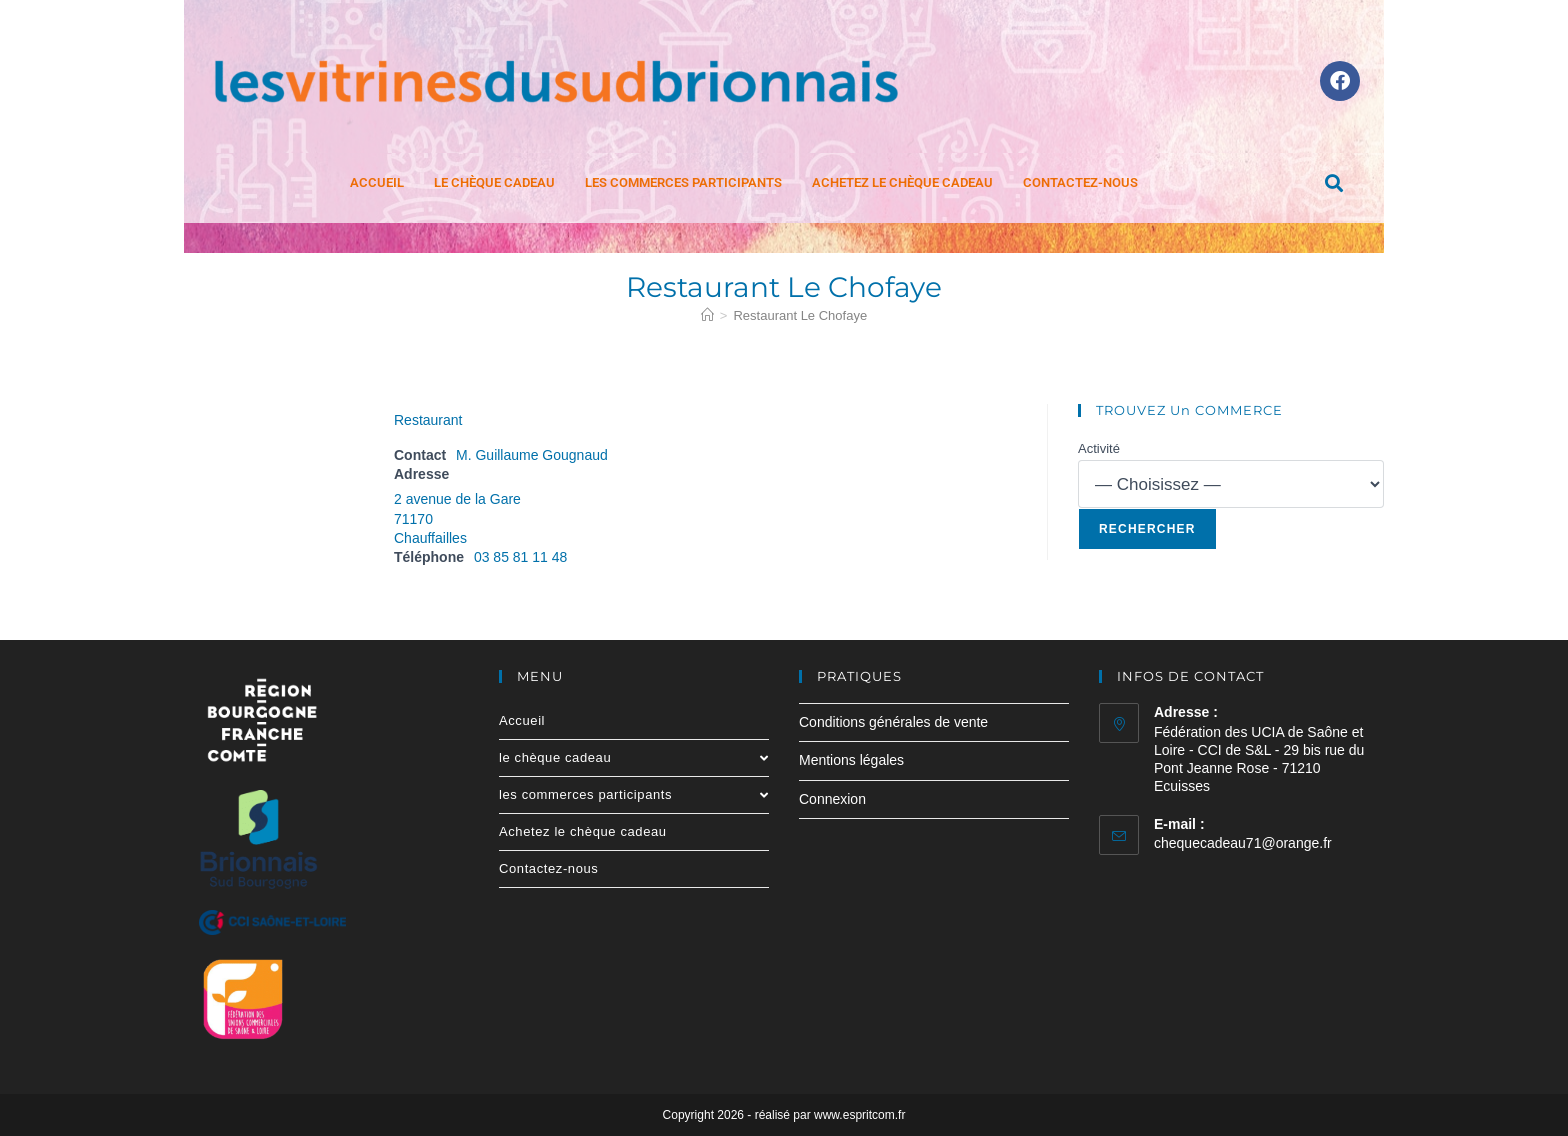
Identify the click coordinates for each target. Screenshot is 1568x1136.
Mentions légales (851, 760)
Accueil (377, 182)
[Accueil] (707, 315)
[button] (1334, 183)
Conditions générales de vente (893, 722)
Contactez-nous (1080, 182)
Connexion (832, 799)
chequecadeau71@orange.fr (1243, 843)
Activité (1099, 448)
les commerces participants (683, 182)
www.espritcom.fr (859, 1115)
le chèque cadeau (494, 182)
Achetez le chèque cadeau (902, 182)
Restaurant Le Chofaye (800, 315)
